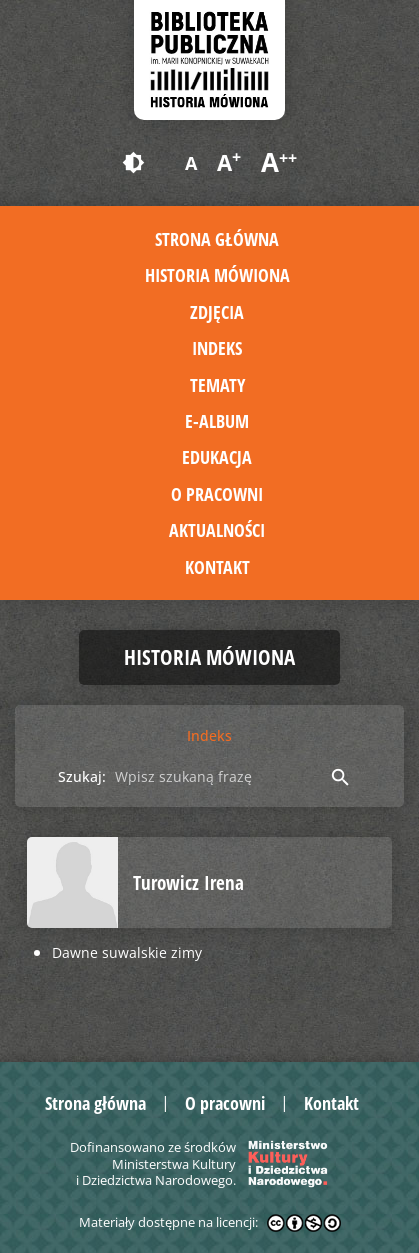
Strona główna (217, 239)
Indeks (217, 348)
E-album (217, 421)
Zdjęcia (217, 312)
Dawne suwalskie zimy (127, 952)
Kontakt (217, 567)
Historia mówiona (217, 275)
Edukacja (217, 457)
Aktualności (217, 530)
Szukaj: (82, 776)
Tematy (217, 385)
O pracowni (217, 494)
